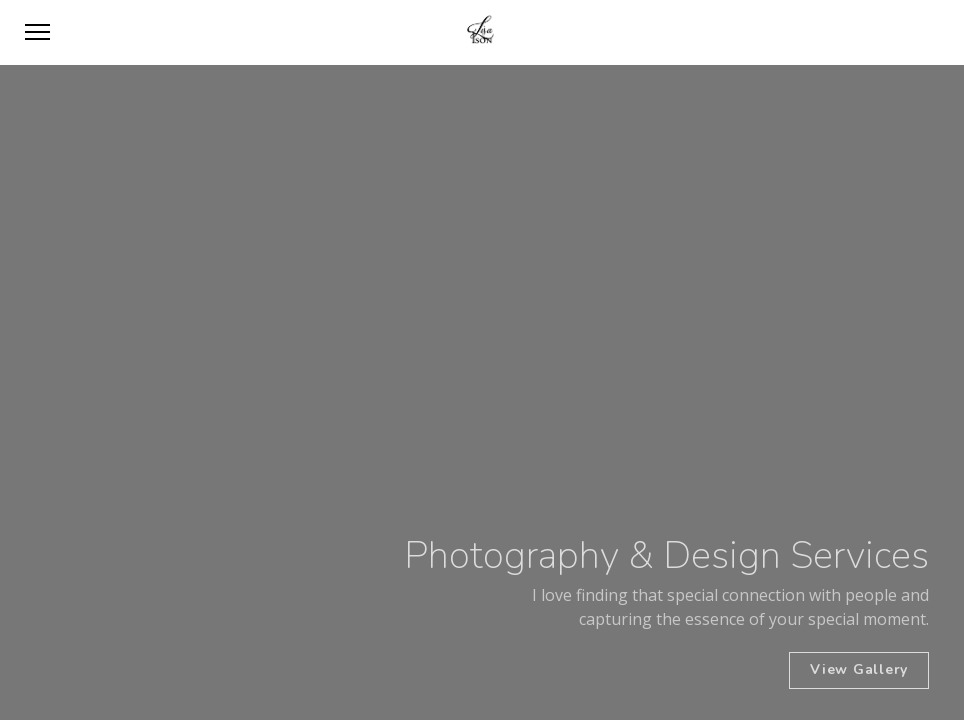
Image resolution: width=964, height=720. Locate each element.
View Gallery (859, 669)
